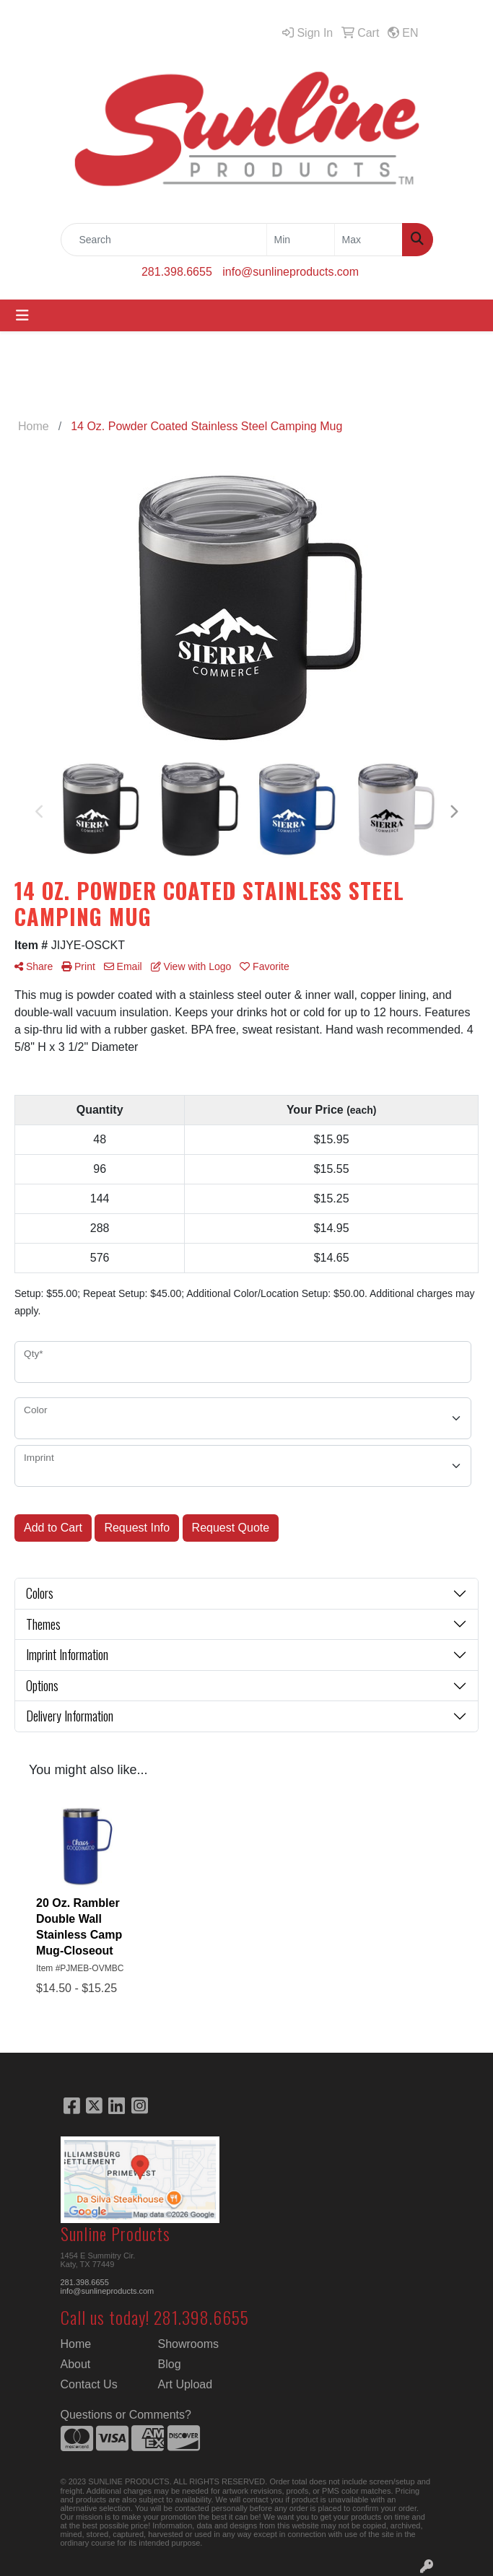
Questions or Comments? (126, 2415)
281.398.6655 (176, 272)
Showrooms (188, 2344)
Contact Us (89, 2384)
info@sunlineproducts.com (290, 272)
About (76, 2364)
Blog (169, 2364)
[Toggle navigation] (22, 315)
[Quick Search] (164, 239)
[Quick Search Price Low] (300, 239)
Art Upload (185, 2384)
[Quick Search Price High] (368, 239)
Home (76, 2344)
